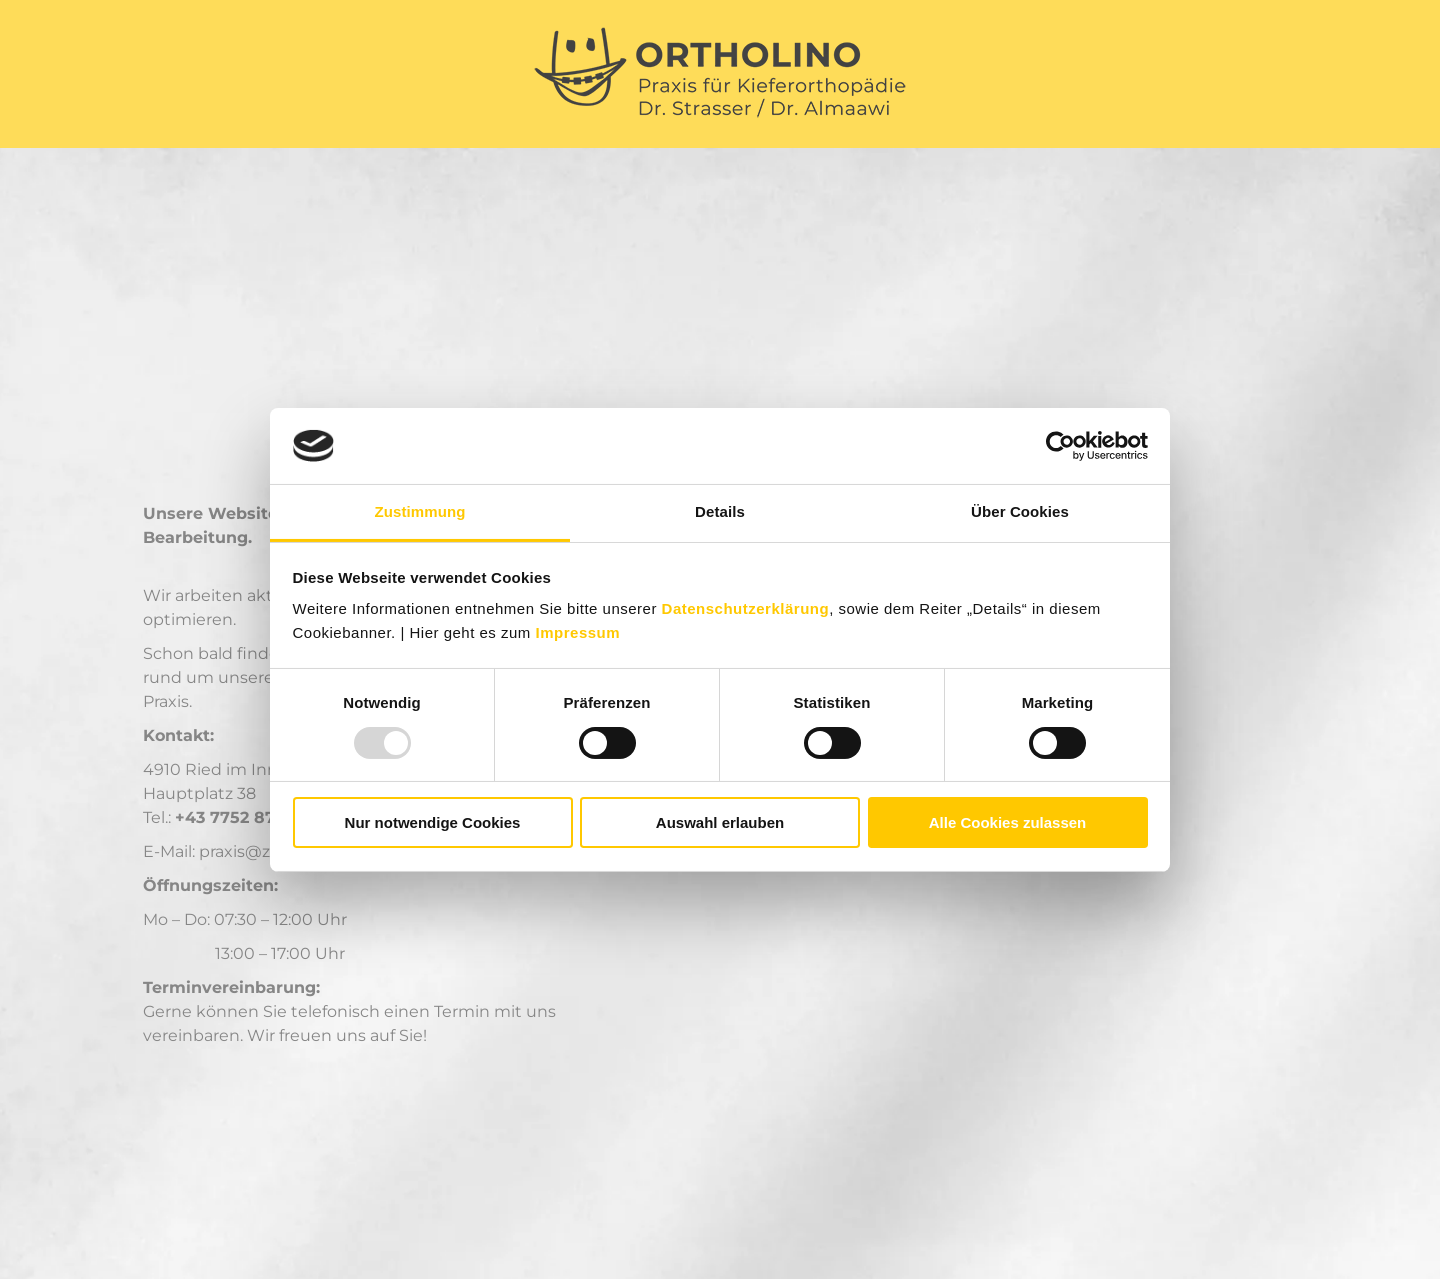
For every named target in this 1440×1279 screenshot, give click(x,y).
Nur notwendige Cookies (433, 822)
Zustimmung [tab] (420, 511)
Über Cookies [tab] (1020, 511)
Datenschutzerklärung (746, 608)
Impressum (578, 632)
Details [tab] (720, 511)
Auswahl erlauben (720, 822)
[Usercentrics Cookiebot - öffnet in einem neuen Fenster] (1060, 446)
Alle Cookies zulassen (1008, 822)
